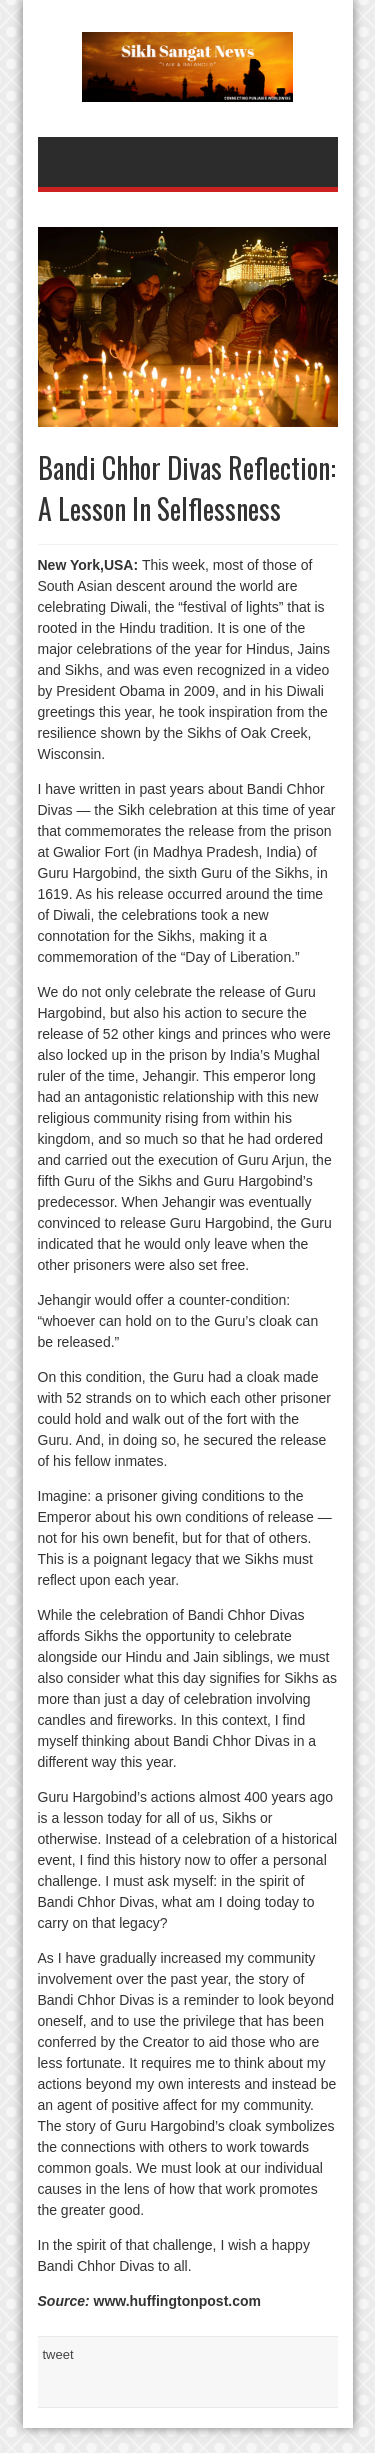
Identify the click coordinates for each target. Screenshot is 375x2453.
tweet (58, 2354)
